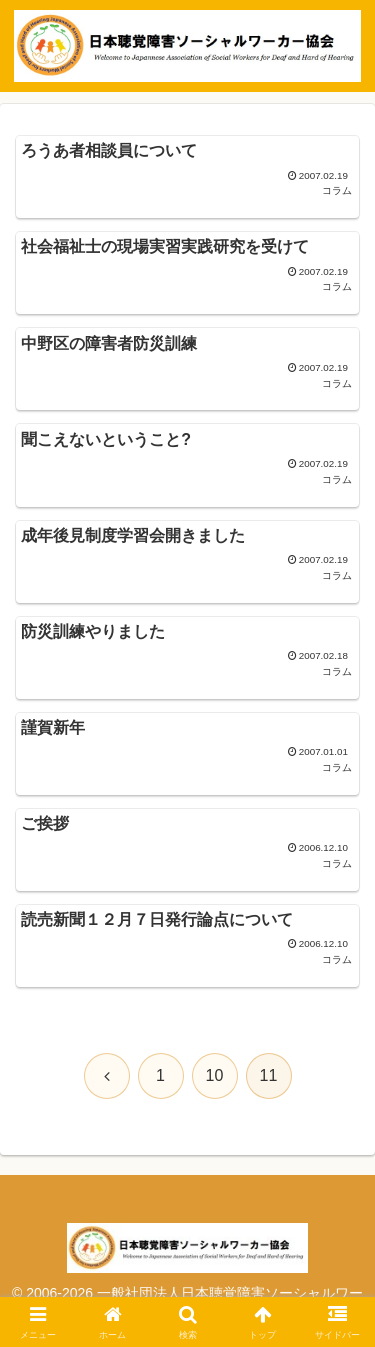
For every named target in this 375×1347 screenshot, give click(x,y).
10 (215, 1075)
